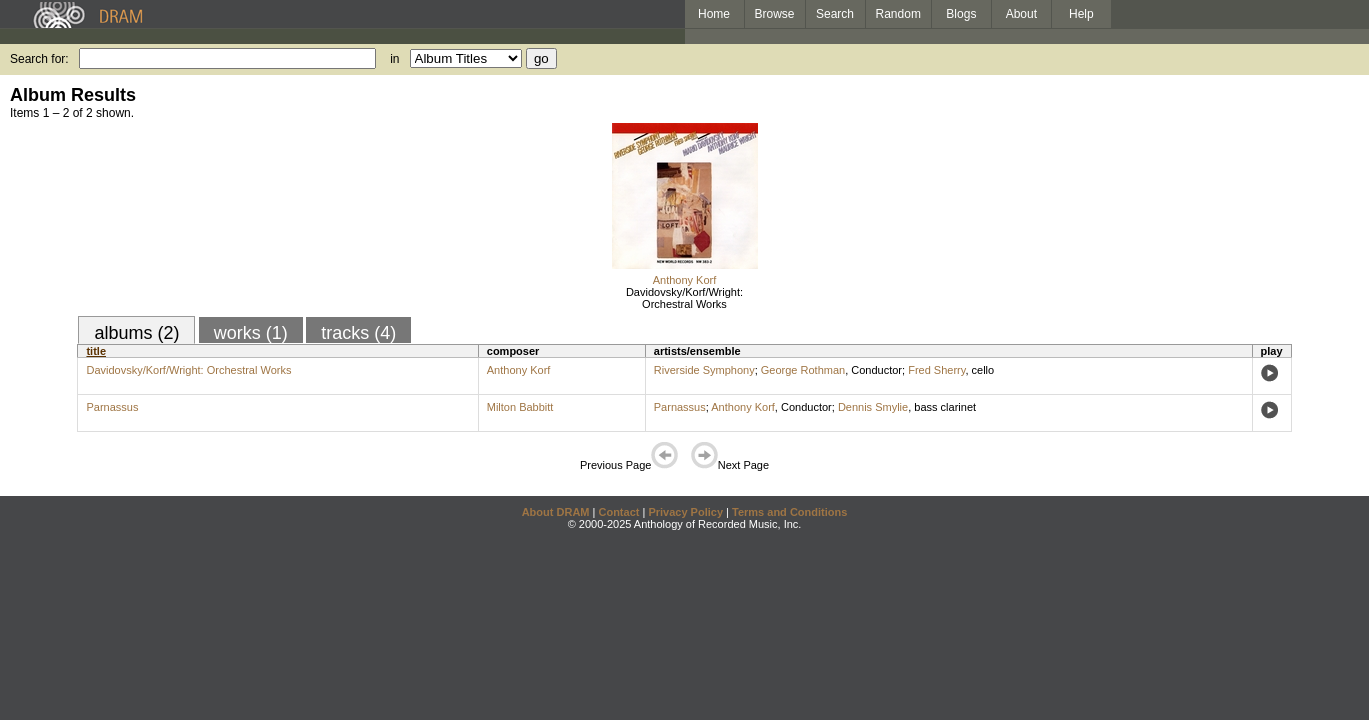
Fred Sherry (936, 370)
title (96, 351)
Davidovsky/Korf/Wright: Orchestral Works (684, 298)
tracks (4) (358, 333)
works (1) (251, 333)
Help (1081, 14)
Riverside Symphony (704, 370)
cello (983, 370)
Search (835, 14)
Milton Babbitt (520, 407)
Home (714, 14)
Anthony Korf (685, 280)
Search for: (39, 59)
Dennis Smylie (873, 407)
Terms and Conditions (789, 512)
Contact (618, 512)
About (1021, 14)
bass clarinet (945, 407)
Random (898, 14)
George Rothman (803, 370)
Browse (775, 14)
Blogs (961, 14)
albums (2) (136, 333)
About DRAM (556, 512)
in (394, 59)
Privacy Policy (685, 512)
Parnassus (112, 407)
